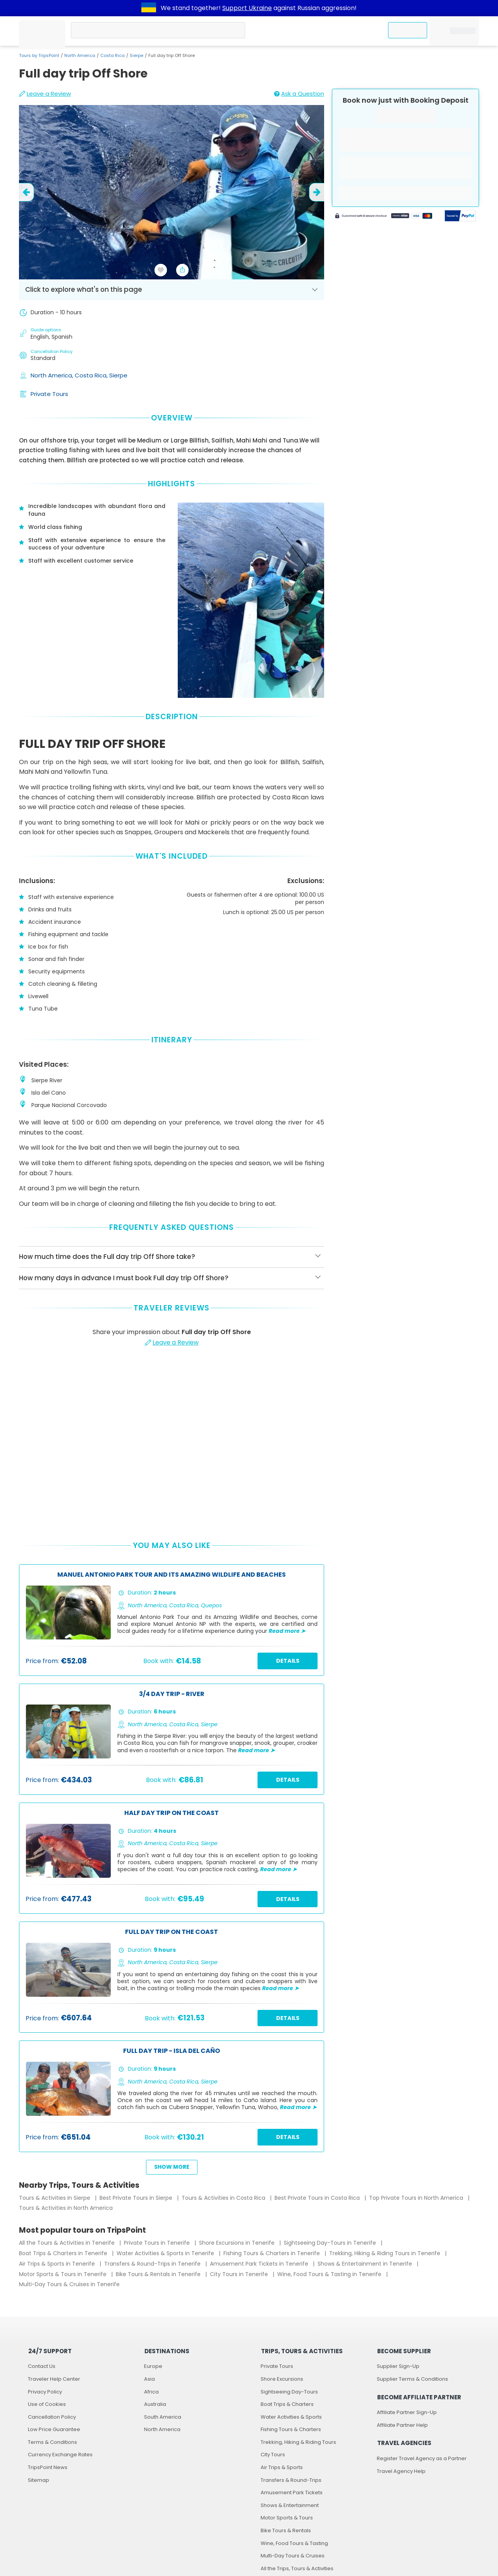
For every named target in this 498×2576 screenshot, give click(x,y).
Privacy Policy (45, 2391)
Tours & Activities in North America (66, 2208)
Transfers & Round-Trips (291, 2480)
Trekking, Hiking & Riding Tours (298, 2442)
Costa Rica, (92, 375)
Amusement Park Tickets (292, 2492)
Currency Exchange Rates (60, 2454)
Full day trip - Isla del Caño (171, 2051)
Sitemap (38, 2480)
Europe (153, 2366)
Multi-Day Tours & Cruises (293, 2555)
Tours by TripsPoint (39, 55)
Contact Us (41, 2366)
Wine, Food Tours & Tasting (294, 2543)
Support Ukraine (247, 7)
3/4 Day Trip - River (171, 1694)
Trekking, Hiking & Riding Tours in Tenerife (385, 2253)
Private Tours (49, 394)
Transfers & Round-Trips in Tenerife (153, 2264)
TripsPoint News (47, 2467)
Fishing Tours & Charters (291, 2429)
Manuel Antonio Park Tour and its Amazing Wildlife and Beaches (171, 1575)
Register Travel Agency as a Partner (422, 2458)
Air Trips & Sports (282, 2467)
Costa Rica (112, 55)
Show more (171, 2167)
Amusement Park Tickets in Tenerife (260, 2264)
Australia (155, 2404)
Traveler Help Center (54, 2379)
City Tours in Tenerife (240, 2274)
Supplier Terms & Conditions (412, 2379)
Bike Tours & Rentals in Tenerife (159, 2274)
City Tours (273, 2454)
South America (162, 2417)
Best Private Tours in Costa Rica (318, 2198)
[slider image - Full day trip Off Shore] (171, 192)
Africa (151, 2391)
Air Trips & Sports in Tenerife (57, 2264)
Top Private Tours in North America (417, 2198)
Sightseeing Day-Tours (289, 2391)
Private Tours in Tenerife (157, 2243)
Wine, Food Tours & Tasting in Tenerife (330, 2274)
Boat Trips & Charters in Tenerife (64, 2253)
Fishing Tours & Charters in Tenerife (272, 2253)
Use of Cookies (47, 2404)
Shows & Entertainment (290, 2505)
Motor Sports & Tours (287, 2517)
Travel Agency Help (401, 2471)
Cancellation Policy (52, 2417)
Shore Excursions (282, 2379)
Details (287, 1661)
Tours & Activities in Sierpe (55, 2198)
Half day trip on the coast (171, 1813)
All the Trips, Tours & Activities (297, 2568)
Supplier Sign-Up (398, 2366)
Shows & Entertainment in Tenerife (366, 2264)
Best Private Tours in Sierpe (137, 2198)
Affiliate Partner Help (402, 2425)
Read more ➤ (287, 1631)
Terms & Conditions (52, 2442)
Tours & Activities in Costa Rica (224, 2198)
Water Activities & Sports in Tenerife (166, 2253)
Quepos (211, 1605)
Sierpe (136, 55)
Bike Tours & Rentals (286, 2530)
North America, (53, 375)
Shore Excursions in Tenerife (237, 2243)
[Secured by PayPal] (460, 216)
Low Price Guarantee (54, 2429)
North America (79, 55)
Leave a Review (45, 94)
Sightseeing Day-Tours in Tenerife (331, 2243)
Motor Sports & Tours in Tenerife (63, 2274)
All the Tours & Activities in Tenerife (67, 2243)
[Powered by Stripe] (384, 217)
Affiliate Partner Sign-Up (407, 2412)
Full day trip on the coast (171, 1932)
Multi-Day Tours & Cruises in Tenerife (69, 2284)
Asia (149, 2379)
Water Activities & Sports (291, 2417)
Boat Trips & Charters (287, 2404)
